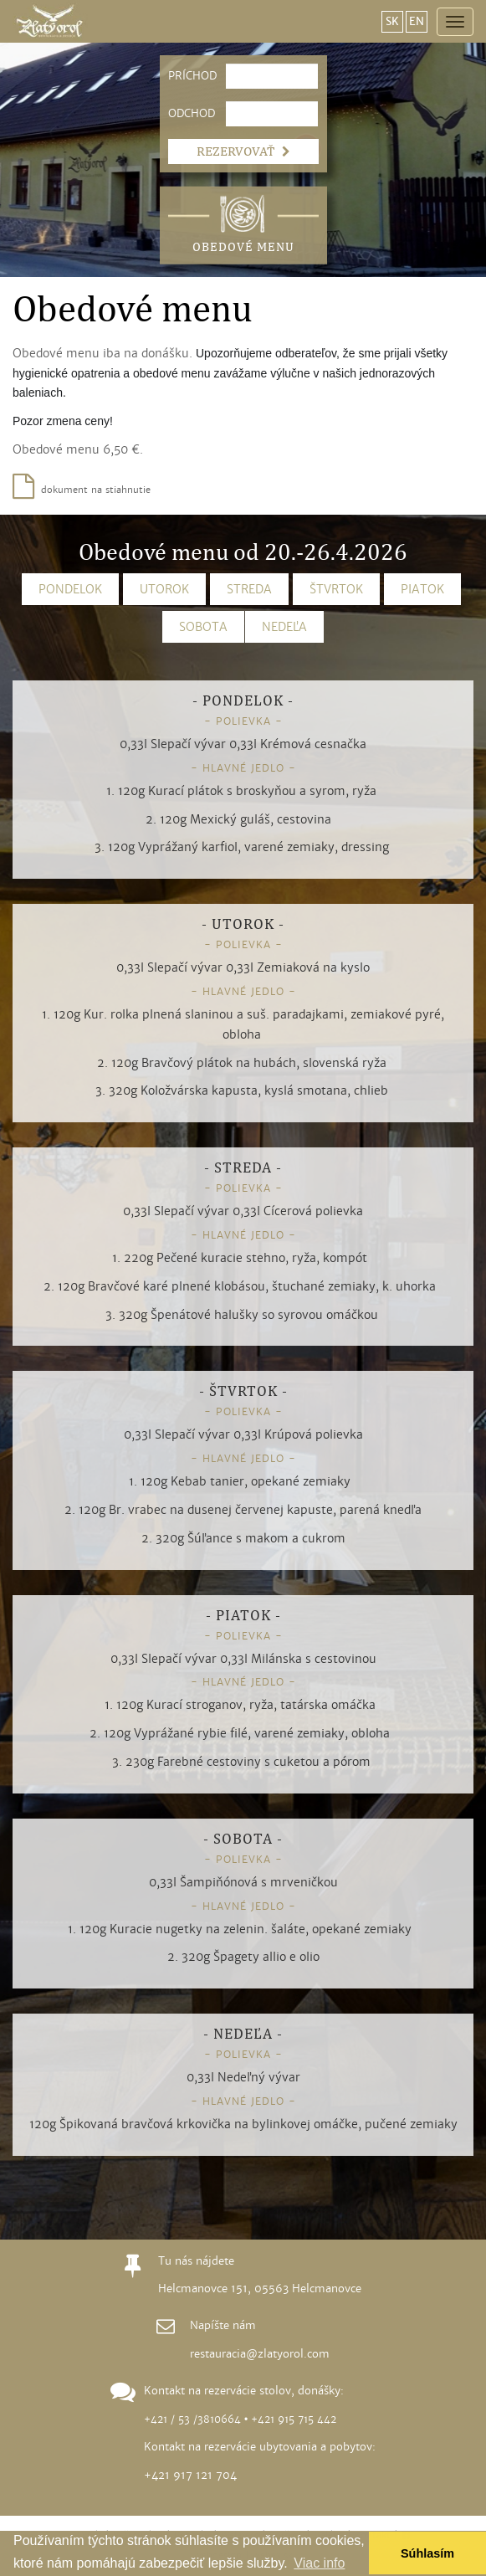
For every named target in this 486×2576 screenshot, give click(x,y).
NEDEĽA (284, 626)
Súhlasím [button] (427, 2553)
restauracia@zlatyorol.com (260, 2354)
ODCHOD (185, 114)
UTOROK (164, 589)
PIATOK (422, 589)
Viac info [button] (319, 2563)
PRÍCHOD (185, 76)
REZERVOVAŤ (243, 151)
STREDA (249, 589)
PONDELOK (70, 589)
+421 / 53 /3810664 (192, 2419)
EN (416, 21)
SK (392, 21)
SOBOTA (203, 626)
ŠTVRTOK (336, 589)
